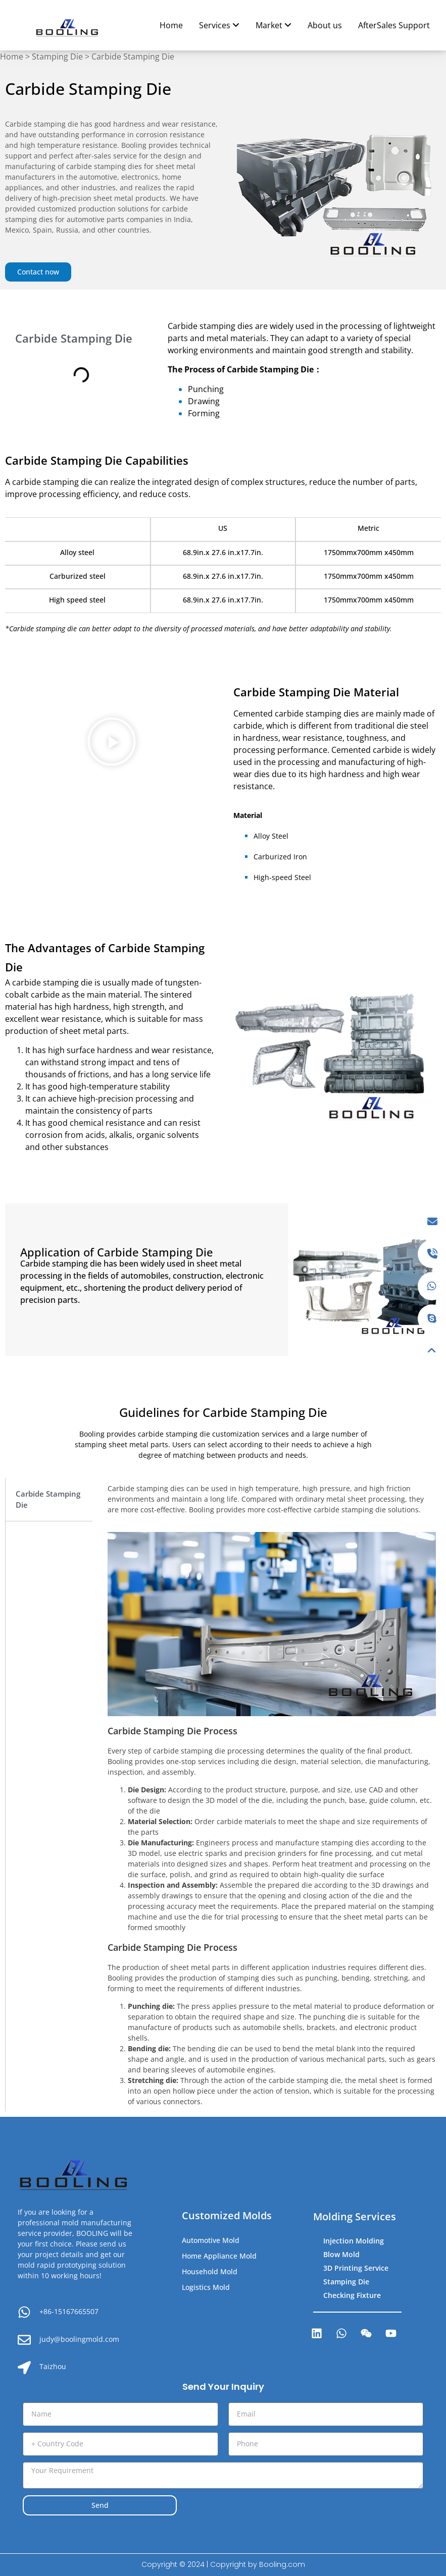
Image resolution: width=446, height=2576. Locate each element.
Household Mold (209, 2271)
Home (11, 56)
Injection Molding (353, 2240)
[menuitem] (219, 25)
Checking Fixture (352, 2295)
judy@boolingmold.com (79, 2339)
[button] (111, 744)
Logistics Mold (206, 2287)
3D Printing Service (355, 2268)
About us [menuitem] (325, 25)
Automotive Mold (210, 2240)
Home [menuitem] (171, 25)
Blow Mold (341, 2254)
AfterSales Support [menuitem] (394, 25)
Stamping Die (57, 56)
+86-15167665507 (68, 2311)
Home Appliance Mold (219, 2256)
